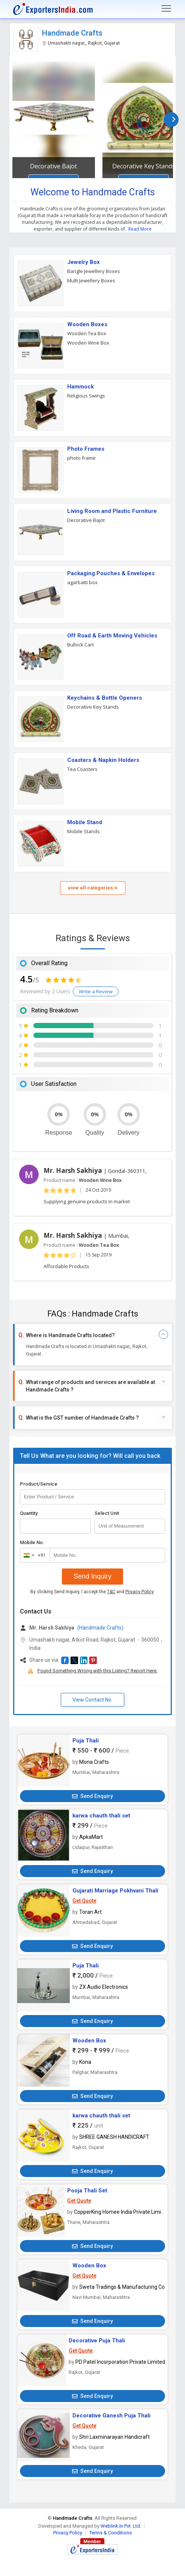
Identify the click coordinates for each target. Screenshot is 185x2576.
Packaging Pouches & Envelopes (111, 573)
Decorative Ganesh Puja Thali (111, 2415)
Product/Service (38, 1484)
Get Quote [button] (84, 1901)
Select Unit (107, 1513)
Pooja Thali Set (87, 2190)
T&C (111, 1591)
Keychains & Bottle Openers (104, 697)
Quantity (29, 1513)
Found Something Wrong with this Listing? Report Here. (98, 1670)
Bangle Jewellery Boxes (93, 271)
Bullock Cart (80, 644)
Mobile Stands (83, 831)
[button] (65, 1660)
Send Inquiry (92, 1576)
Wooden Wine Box (88, 342)
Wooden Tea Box (86, 333)
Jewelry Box (83, 262)
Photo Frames (85, 448)
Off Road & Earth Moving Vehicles (112, 635)
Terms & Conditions (110, 2533)
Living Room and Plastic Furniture (112, 511)
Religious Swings (86, 395)
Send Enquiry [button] (92, 1796)
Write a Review (96, 991)
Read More (140, 229)
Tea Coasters (82, 769)
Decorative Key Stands (143, 166)
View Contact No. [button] (92, 1700)
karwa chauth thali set (101, 1815)
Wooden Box (89, 2040)
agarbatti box (82, 582)
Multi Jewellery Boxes (91, 280)
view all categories (92, 888)
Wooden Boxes (87, 324)
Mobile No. (32, 1542)
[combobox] (33, 1555)
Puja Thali (85, 1740)
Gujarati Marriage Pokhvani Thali (115, 1890)
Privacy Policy (139, 1591)
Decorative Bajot (53, 166)
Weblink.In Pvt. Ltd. (121, 2526)
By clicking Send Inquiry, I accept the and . (92, 1591)
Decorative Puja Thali (97, 2340)
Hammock (80, 386)
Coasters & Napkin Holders (103, 760)
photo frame (81, 457)
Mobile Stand (84, 822)
